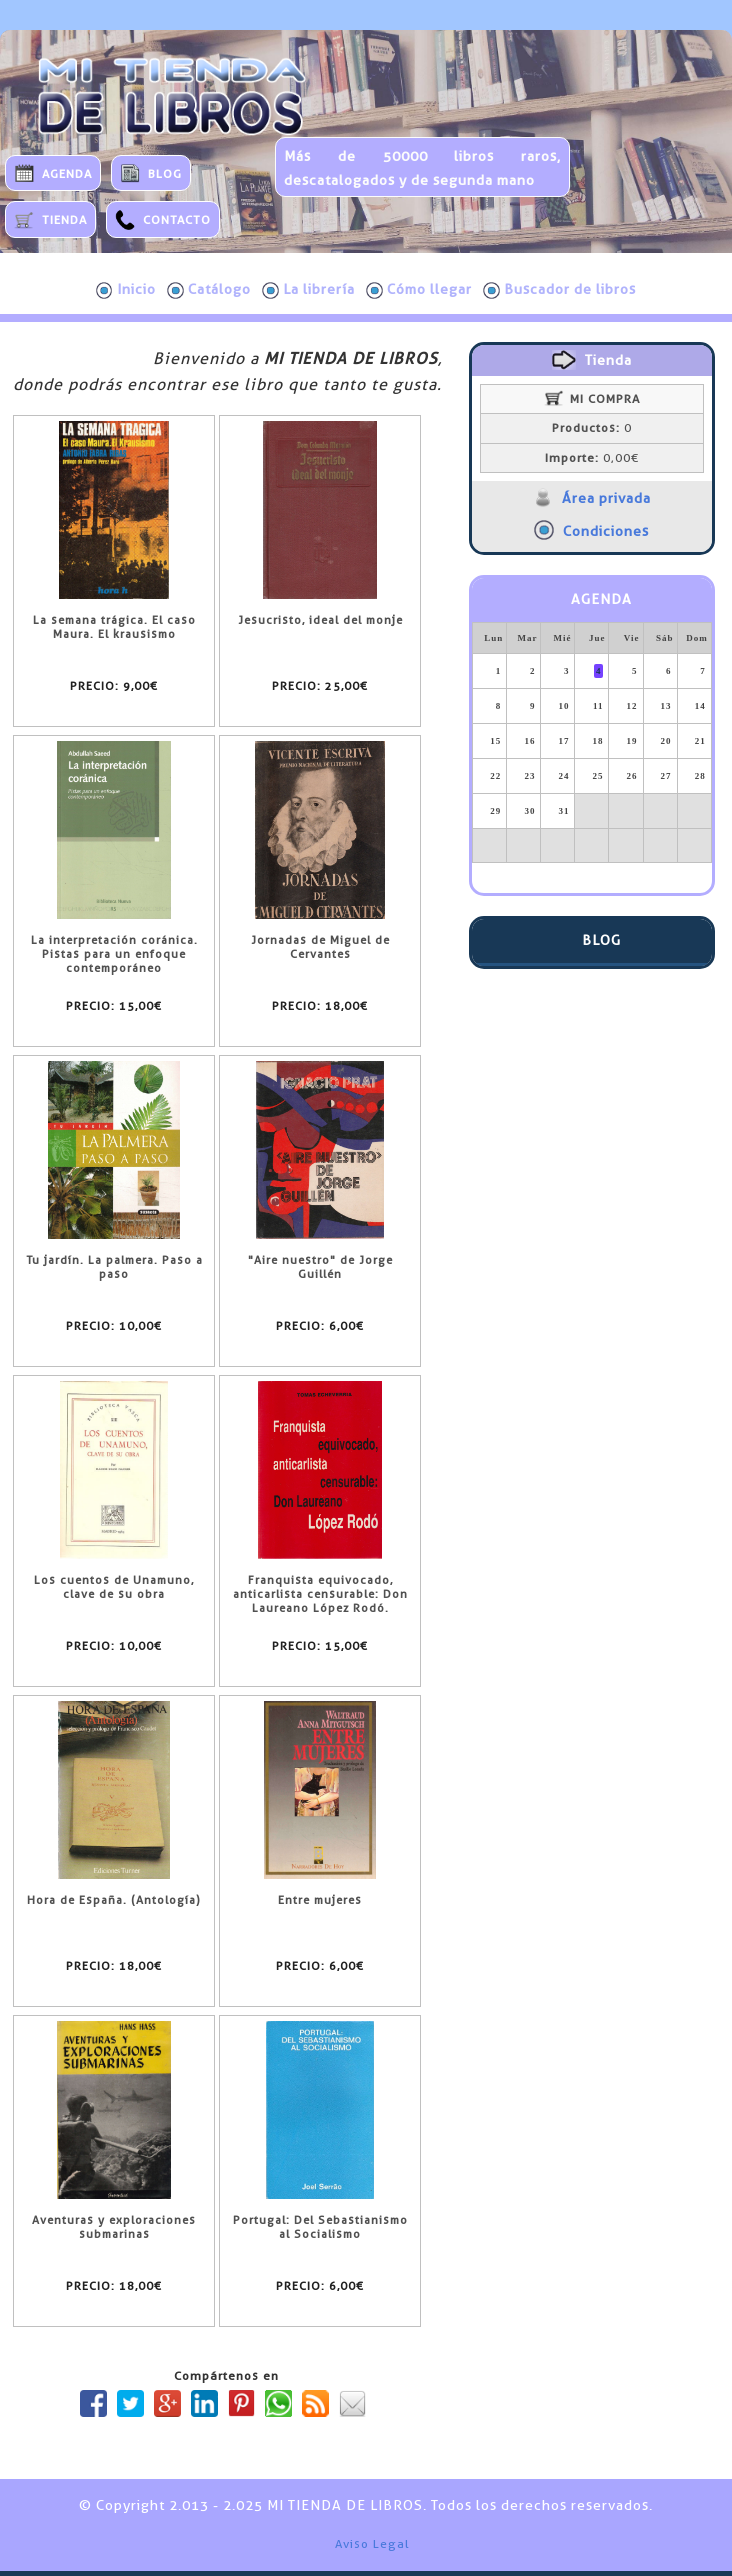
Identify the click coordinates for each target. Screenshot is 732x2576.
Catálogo (209, 290)
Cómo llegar (419, 290)
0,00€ (592, 458)
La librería (308, 290)
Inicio (126, 290)
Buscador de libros (559, 290)
